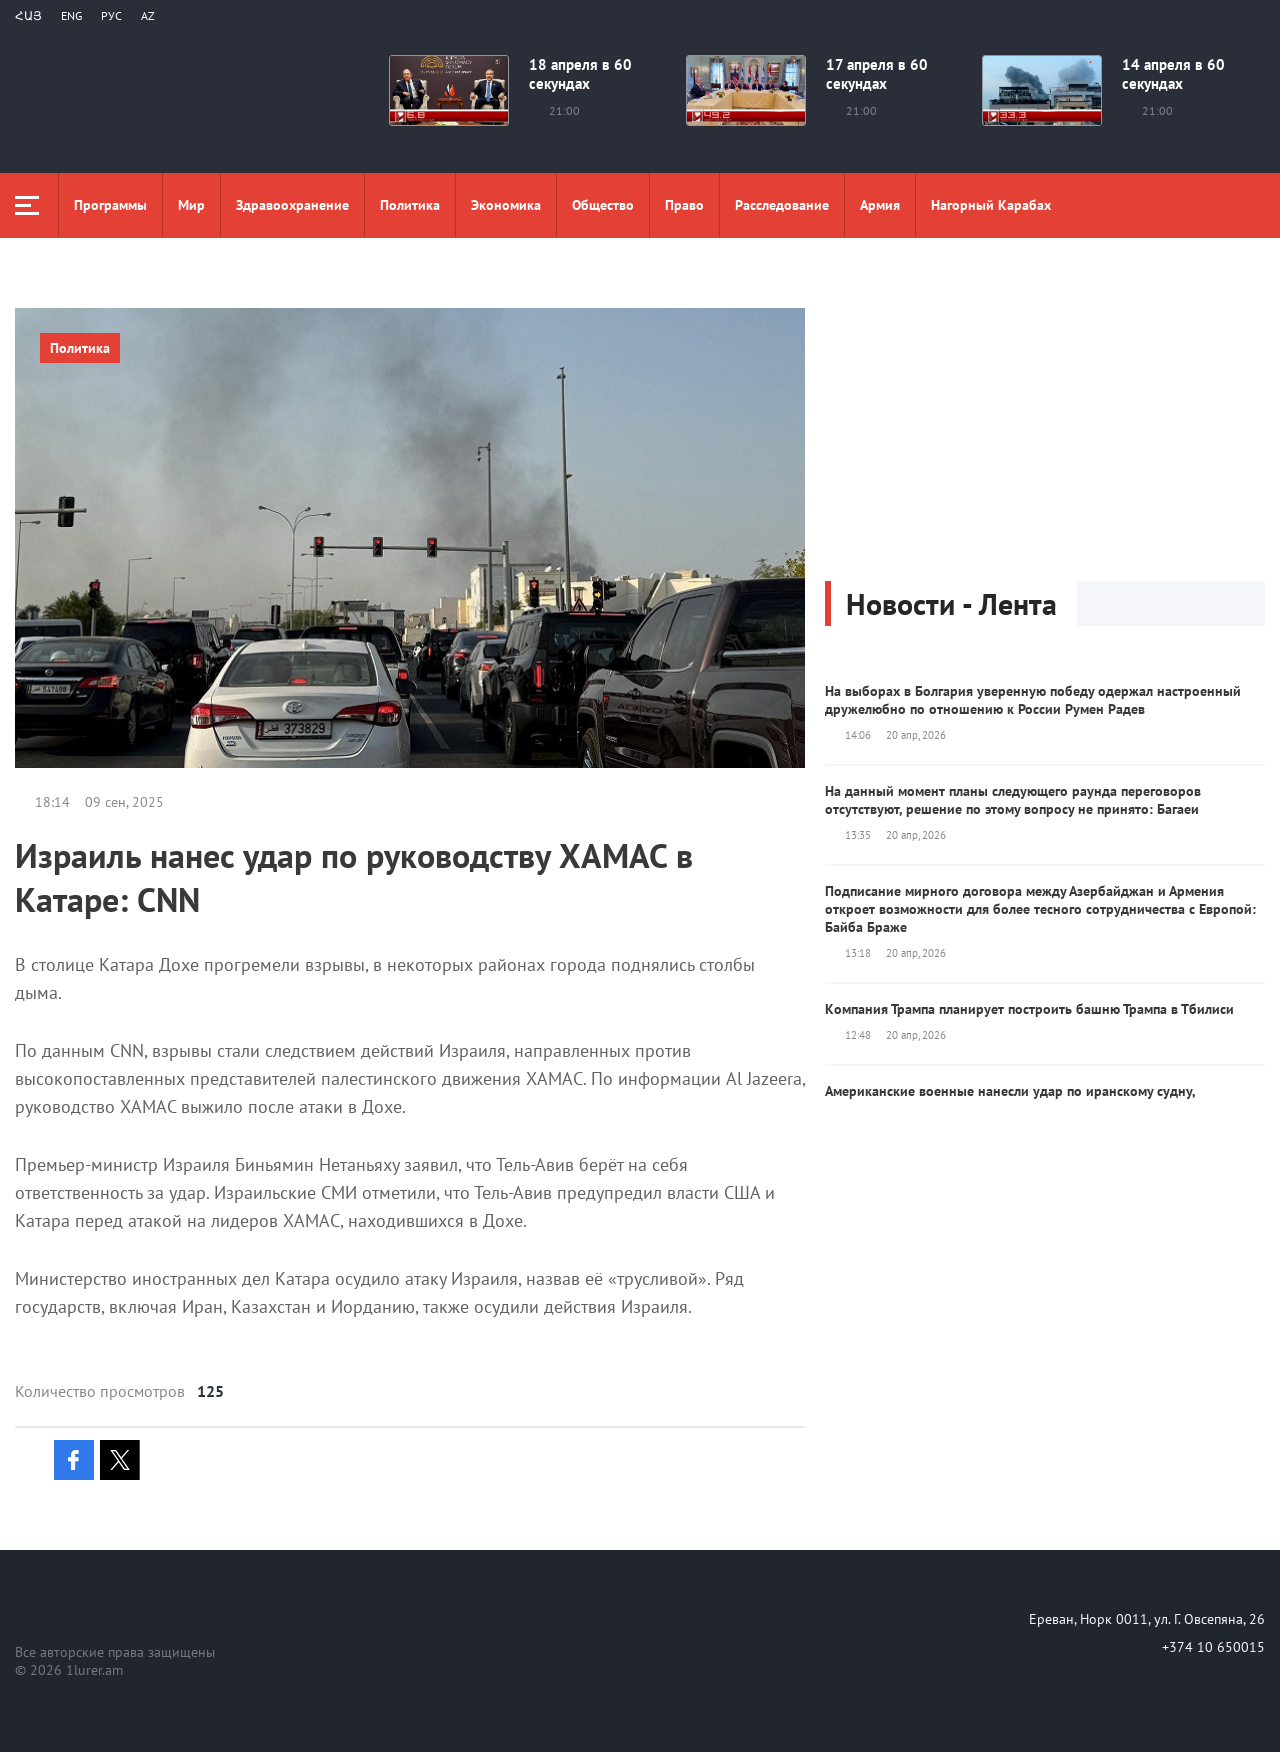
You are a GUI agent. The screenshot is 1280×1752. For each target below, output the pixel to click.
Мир (191, 205)
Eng (71, 15)
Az (148, 15)
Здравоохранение (292, 205)
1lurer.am (94, 1670)
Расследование (782, 205)
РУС (111, 15)
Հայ (28, 15)
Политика (410, 205)
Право (684, 205)
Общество (603, 205)
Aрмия (880, 205)
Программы (110, 205)
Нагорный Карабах (991, 205)
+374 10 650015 (1213, 1647)
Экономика (506, 205)
